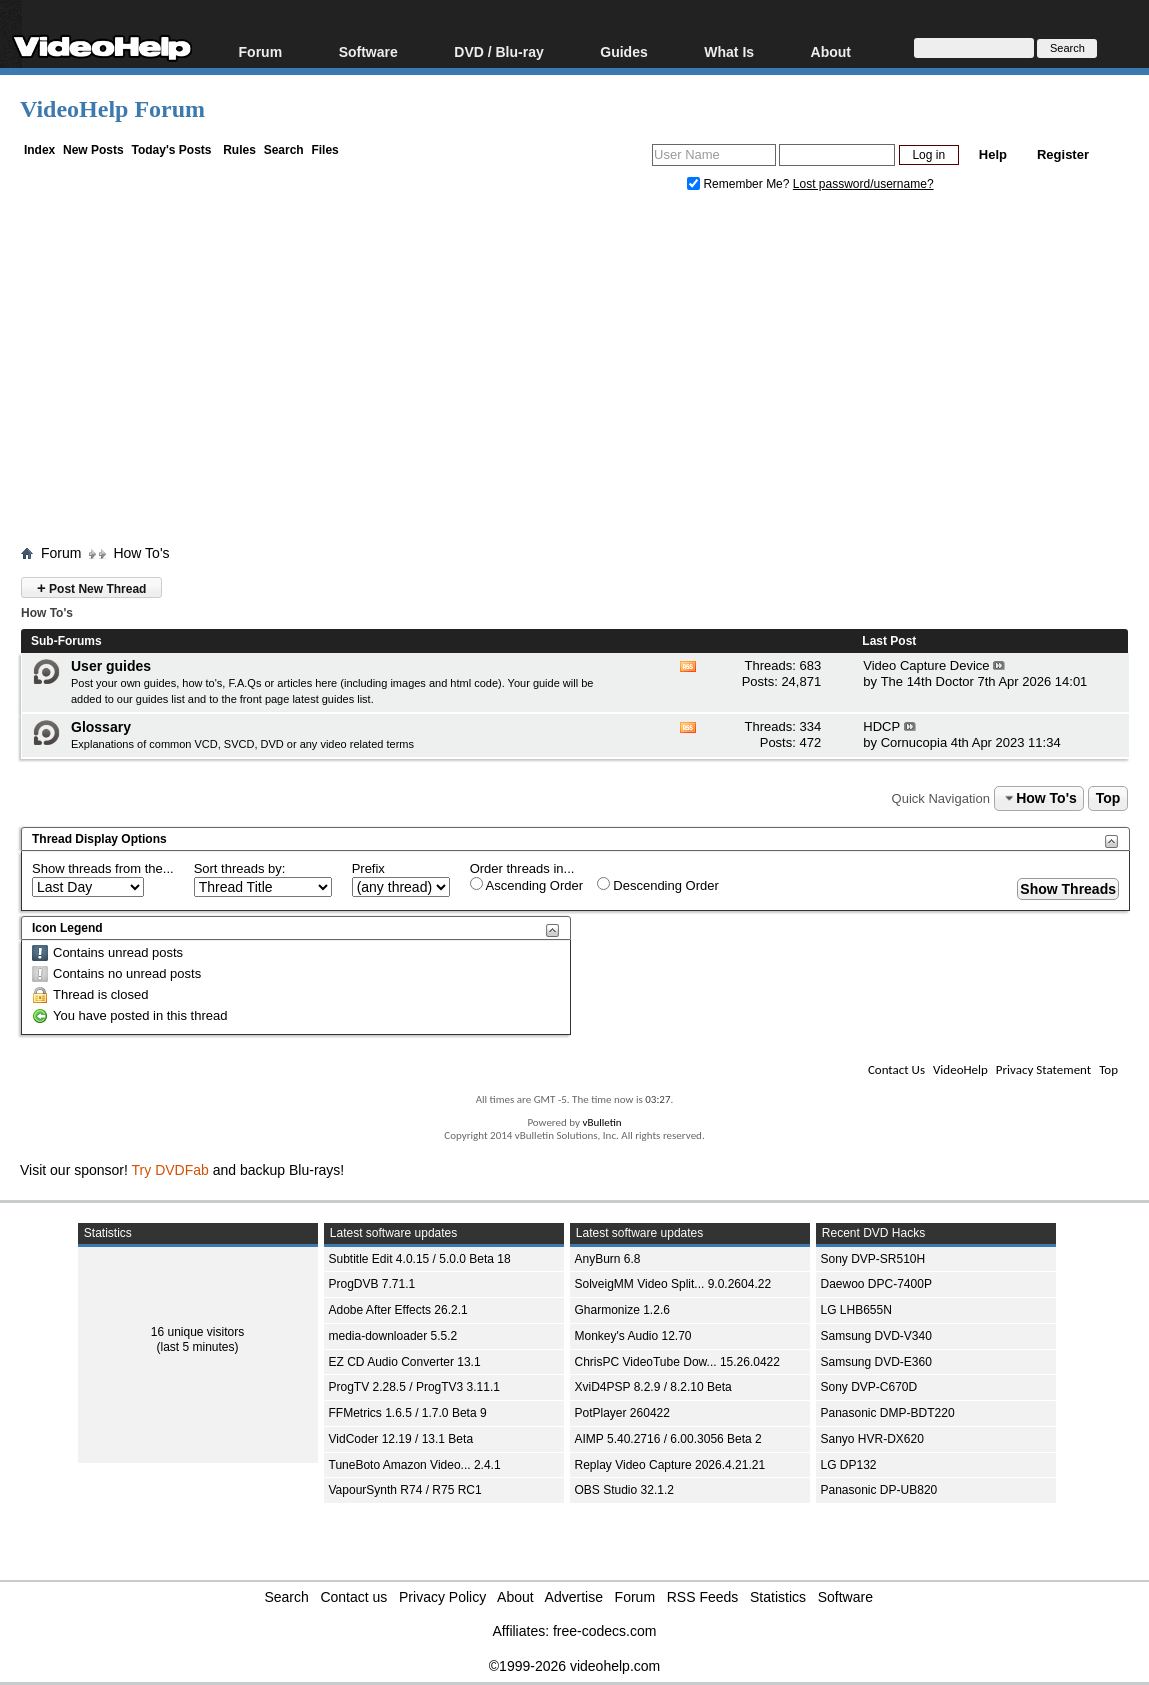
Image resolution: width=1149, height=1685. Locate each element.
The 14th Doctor (927, 681)
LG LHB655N (856, 1310)
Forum (261, 51)
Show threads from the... (103, 868)
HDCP (881, 726)
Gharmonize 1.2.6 (622, 1310)
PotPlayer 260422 (622, 1413)
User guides (111, 666)
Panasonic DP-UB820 (879, 1490)
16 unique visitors (197, 1332)
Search (284, 150)
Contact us (353, 1597)
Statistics (778, 1597)
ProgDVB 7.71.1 (372, 1284)
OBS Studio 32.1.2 (624, 1490)
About (831, 51)
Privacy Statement (1043, 1069)
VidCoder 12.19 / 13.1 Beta (401, 1439)
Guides (623, 51)
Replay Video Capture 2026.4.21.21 (670, 1465)
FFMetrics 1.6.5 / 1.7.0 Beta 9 (408, 1413)
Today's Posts (171, 150)
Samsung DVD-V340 (876, 1336)
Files (324, 150)
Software (368, 51)
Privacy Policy (442, 1597)
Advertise (574, 1597)
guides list (160, 699)
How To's (141, 553)
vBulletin (601, 1122)
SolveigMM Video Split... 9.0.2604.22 (673, 1284)
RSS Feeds (703, 1597)
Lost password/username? (863, 184)
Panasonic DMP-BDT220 (888, 1413)
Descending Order (658, 885)
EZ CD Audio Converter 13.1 (405, 1362)
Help (993, 154)
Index (39, 150)
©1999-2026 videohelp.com (574, 1666)
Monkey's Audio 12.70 (633, 1336)
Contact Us (896, 1069)
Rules (239, 150)
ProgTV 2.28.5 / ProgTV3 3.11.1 (414, 1387)
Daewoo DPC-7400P (876, 1284)
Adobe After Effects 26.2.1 (398, 1310)
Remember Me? (740, 184)
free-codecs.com (604, 1631)
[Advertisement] (584, 373)
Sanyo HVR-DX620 (872, 1439)
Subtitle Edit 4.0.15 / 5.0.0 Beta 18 (420, 1259)
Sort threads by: (240, 868)
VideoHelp (960, 1069)
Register (1063, 154)
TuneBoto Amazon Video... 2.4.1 (415, 1465)
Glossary (101, 727)
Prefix (368, 868)
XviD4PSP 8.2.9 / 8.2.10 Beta (653, 1387)
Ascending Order (526, 885)
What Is (729, 51)
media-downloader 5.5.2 (393, 1336)
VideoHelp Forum (112, 109)
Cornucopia (914, 742)
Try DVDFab (170, 1170)
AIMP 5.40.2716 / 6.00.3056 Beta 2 (668, 1439)
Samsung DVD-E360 (876, 1362)
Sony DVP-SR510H (873, 1259)
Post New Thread (91, 587)
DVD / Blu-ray (498, 51)
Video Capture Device (926, 665)
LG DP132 (849, 1465)
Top (1108, 798)
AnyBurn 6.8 (608, 1259)
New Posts (93, 150)
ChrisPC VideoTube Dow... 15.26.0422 (677, 1362)
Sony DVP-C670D (869, 1387)
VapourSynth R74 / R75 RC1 (405, 1490)
